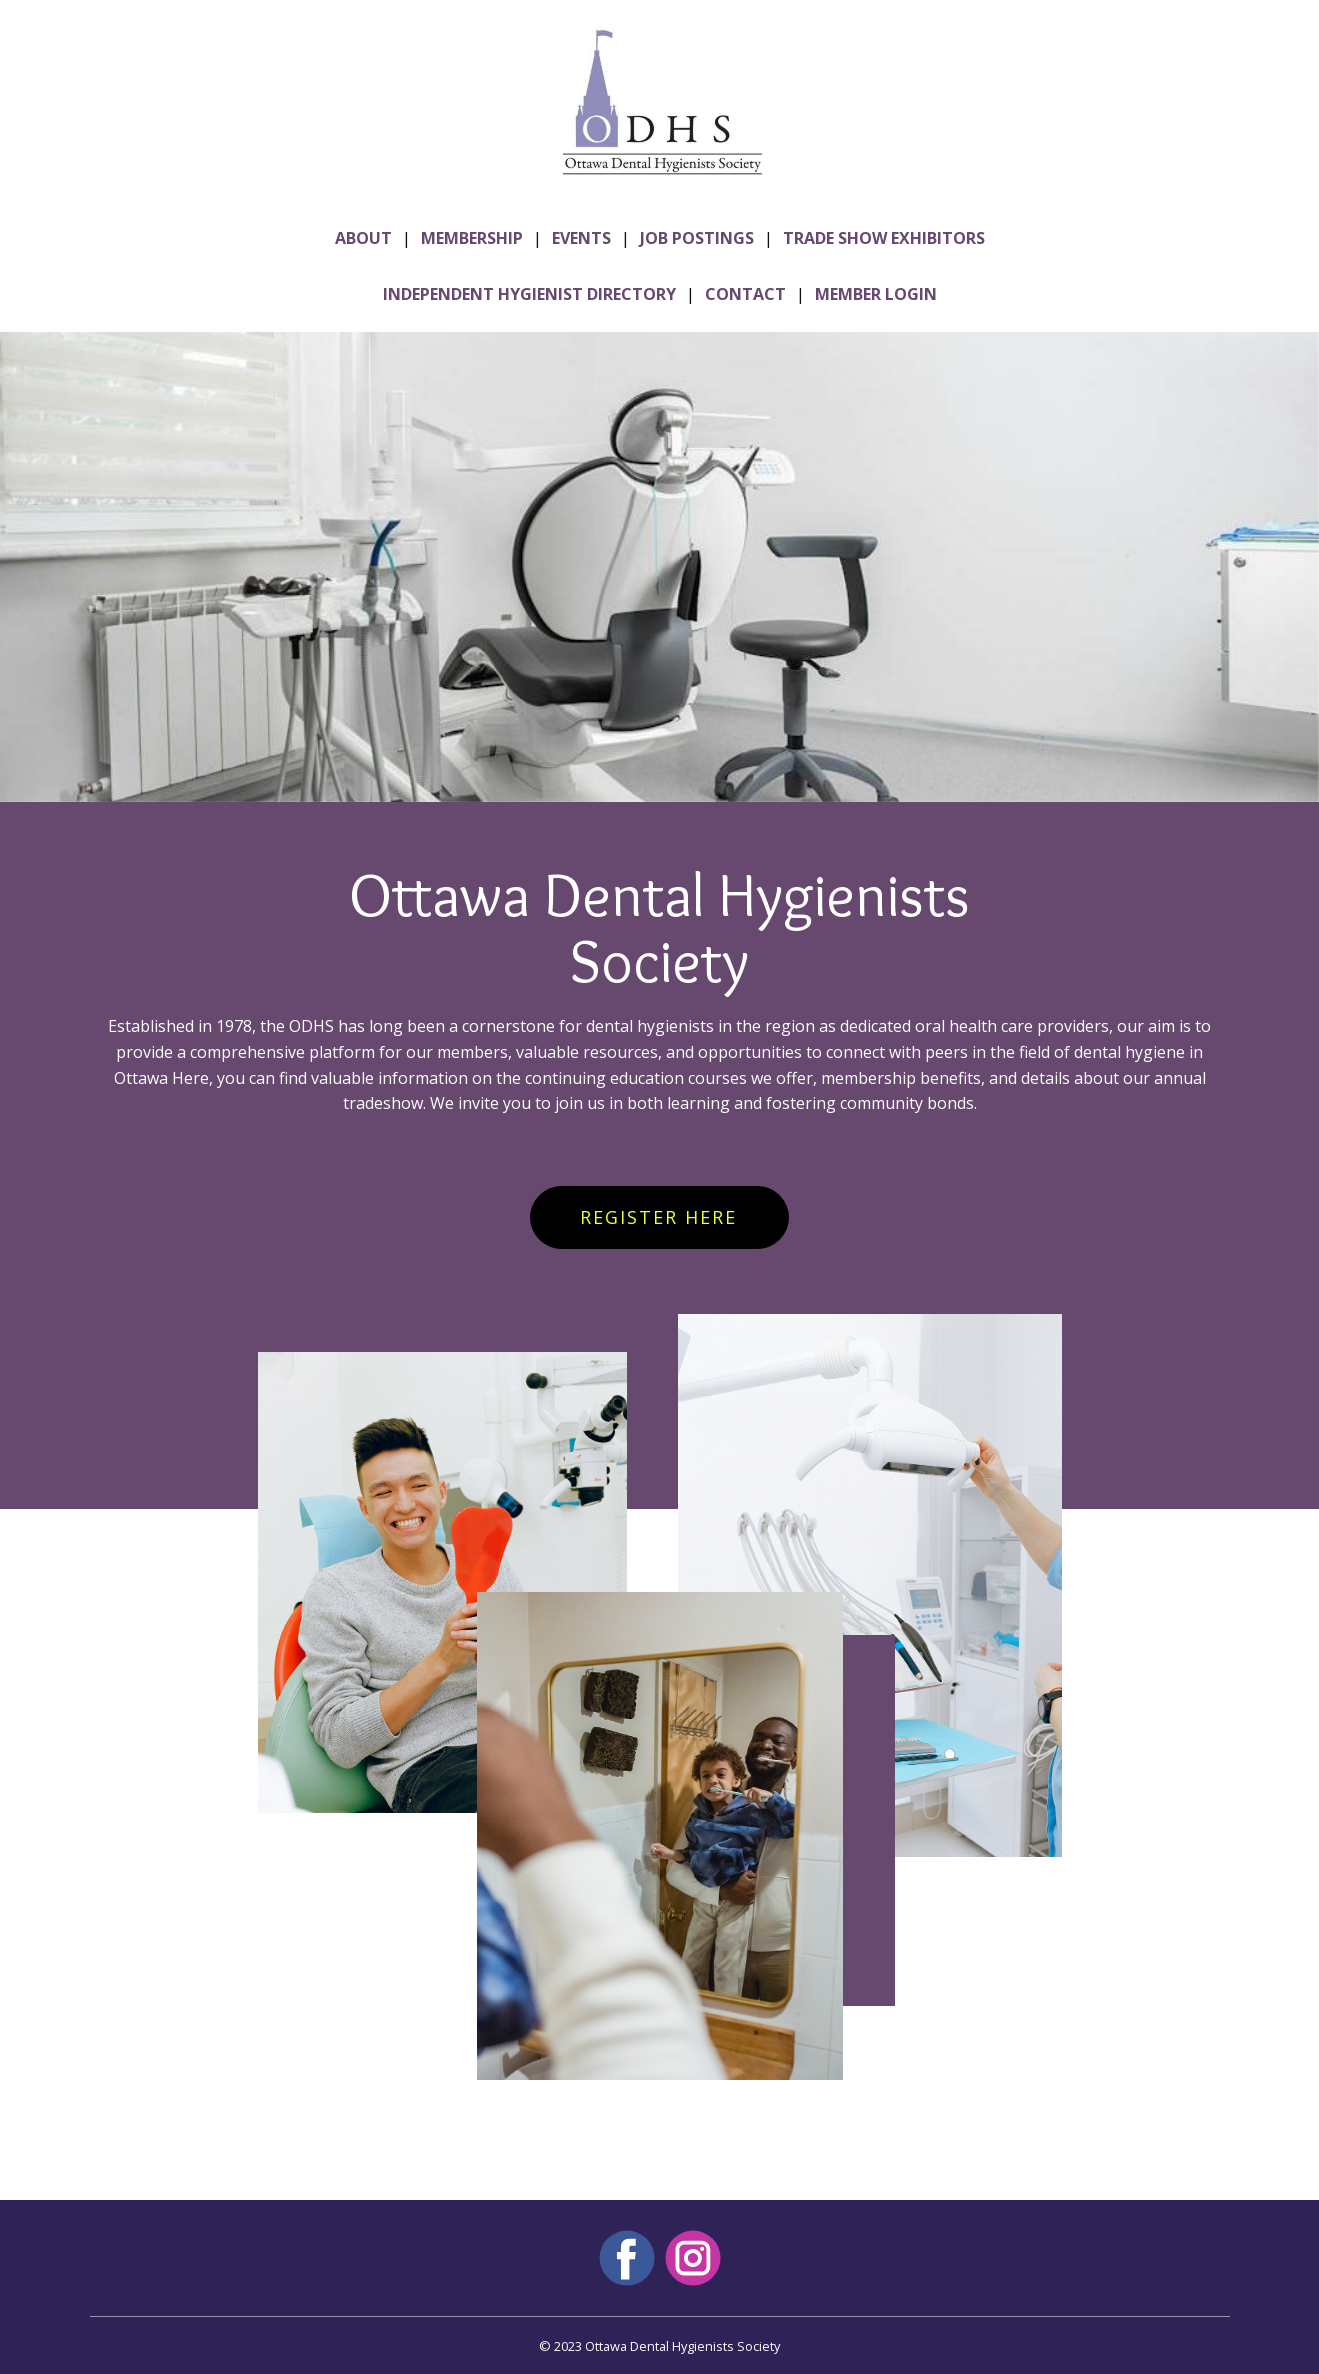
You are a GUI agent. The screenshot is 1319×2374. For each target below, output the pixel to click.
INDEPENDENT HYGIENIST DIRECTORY (529, 294)
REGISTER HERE (658, 1217)
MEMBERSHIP (472, 238)
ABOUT (363, 238)
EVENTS (581, 238)
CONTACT (745, 294)
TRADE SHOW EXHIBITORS (884, 238)
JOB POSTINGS (697, 238)
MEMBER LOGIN (876, 294)
